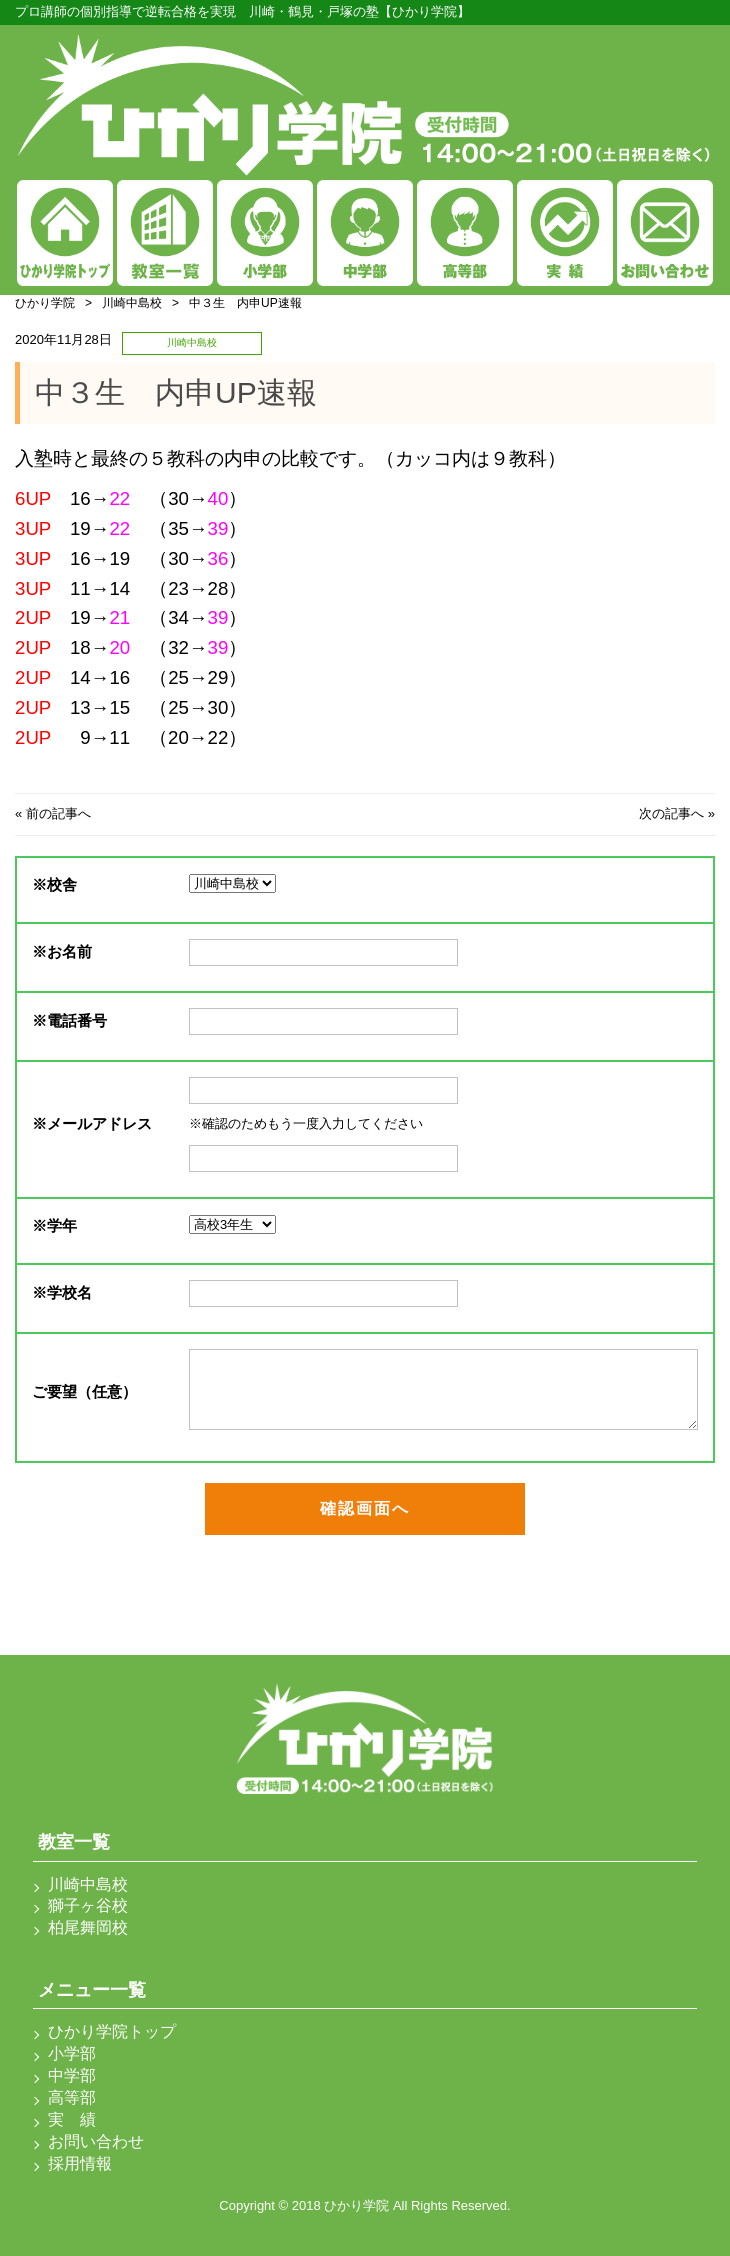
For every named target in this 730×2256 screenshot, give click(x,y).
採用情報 (80, 2163)
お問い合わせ (96, 2141)
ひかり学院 (45, 303)
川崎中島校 (132, 303)
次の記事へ (671, 813)
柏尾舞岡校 (88, 1927)
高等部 (72, 2097)
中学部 (72, 2075)
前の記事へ (58, 813)
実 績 (72, 2119)
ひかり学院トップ (112, 2031)
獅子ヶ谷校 (88, 1905)
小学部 (72, 2053)
